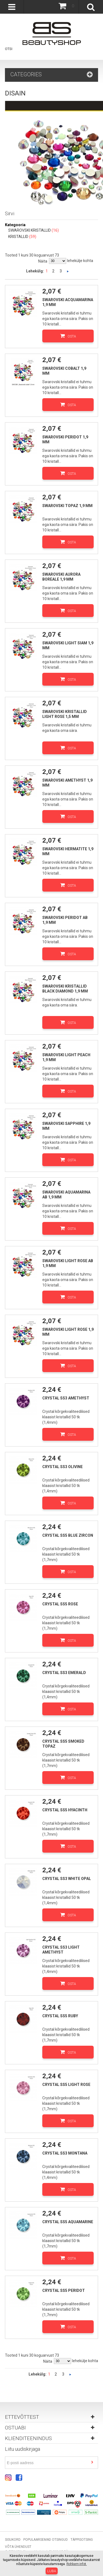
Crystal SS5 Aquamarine (67, 2222)
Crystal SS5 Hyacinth (64, 1810)
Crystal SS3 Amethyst (65, 1398)
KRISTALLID (18, 236)
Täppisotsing (82, 2540)
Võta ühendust (18, 2547)
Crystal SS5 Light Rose (66, 2084)
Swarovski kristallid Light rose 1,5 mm (64, 714)
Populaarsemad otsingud (45, 2540)
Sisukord (13, 2540)
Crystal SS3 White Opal (66, 1878)
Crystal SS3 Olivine (62, 1467)
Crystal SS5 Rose (60, 1604)
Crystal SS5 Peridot (63, 2290)
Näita (42, 261)
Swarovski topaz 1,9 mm (67, 505)
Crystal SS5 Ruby (60, 2016)
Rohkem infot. (76, 2564)
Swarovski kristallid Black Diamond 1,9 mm (65, 988)
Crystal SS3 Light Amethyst (61, 1949)
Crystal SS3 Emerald (64, 1672)
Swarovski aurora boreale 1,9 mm (61, 576)
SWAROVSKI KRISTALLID (29, 230)
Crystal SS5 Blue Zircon (67, 1535)
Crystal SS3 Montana (64, 2153)
